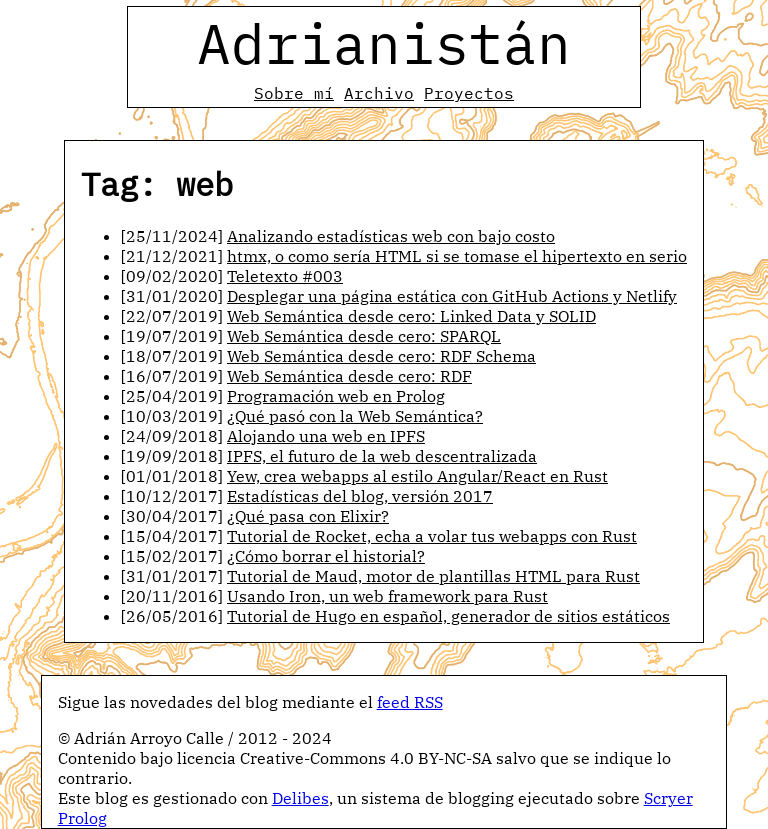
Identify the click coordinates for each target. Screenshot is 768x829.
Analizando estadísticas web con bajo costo (391, 236)
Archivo (379, 93)
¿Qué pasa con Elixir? (308, 516)
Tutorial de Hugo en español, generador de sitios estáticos (448, 616)
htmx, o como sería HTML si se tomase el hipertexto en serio (457, 256)
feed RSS (410, 702)
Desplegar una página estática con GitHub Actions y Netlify (452, 296)
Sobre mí (294, 93)
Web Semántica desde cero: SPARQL (364, 336)
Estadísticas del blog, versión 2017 (360, 496)
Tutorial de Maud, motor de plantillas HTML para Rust (433, 576)
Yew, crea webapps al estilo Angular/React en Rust (417, 476)
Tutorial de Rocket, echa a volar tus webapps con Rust (432, 536)
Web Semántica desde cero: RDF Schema (381, 356)
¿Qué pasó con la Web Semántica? (355, 416)
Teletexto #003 (285, 276)
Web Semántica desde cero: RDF (349, 376)
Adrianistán (384, 43)
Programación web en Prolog (336, 396)
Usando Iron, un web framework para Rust (387, 596)
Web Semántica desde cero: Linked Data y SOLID (411, 316)
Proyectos (469, 93)
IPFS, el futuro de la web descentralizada (382, 456)
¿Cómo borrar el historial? (326, 556)
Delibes (300, 798)
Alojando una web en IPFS (326, 436)
